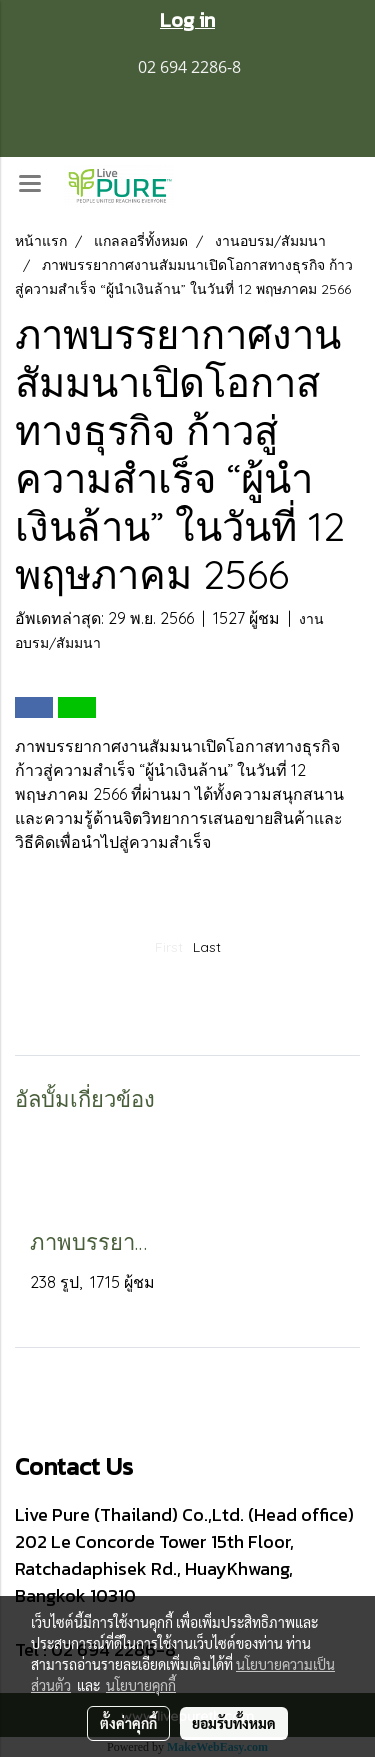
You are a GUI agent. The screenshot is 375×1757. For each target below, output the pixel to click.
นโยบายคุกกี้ (141, 1685)
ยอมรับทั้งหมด (234, 1723)
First (169, 947)
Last (207, 947)
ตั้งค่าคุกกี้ (128, 1723)
